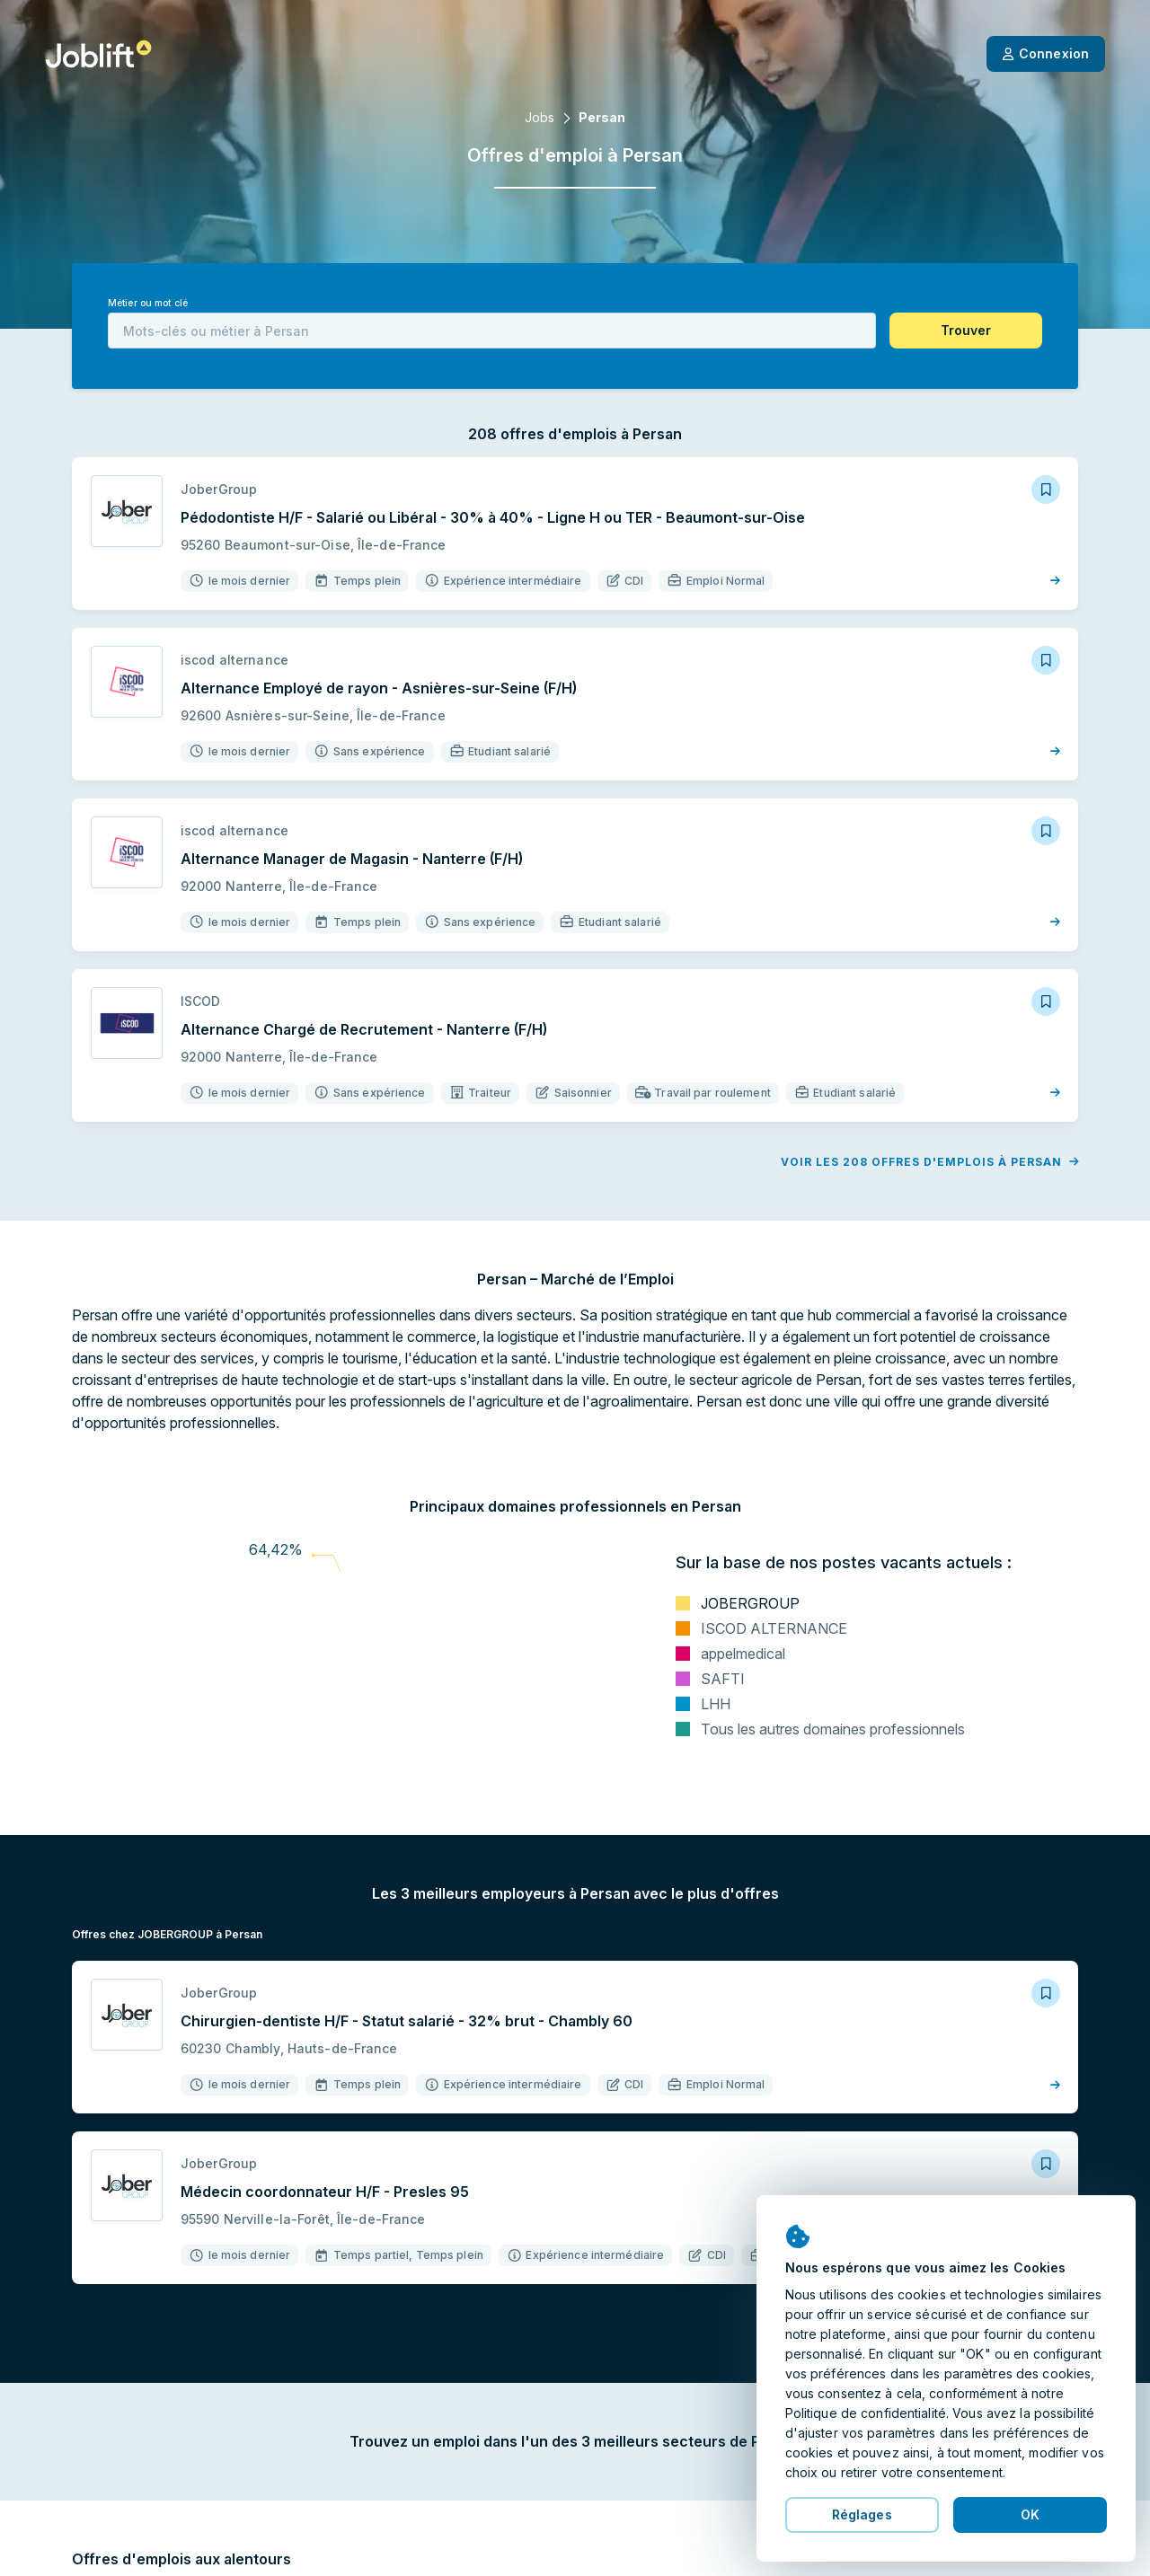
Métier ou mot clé (148, 303)
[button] (965, 330)
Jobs (539, 117)
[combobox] (492, 330)
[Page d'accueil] (98, 54)
